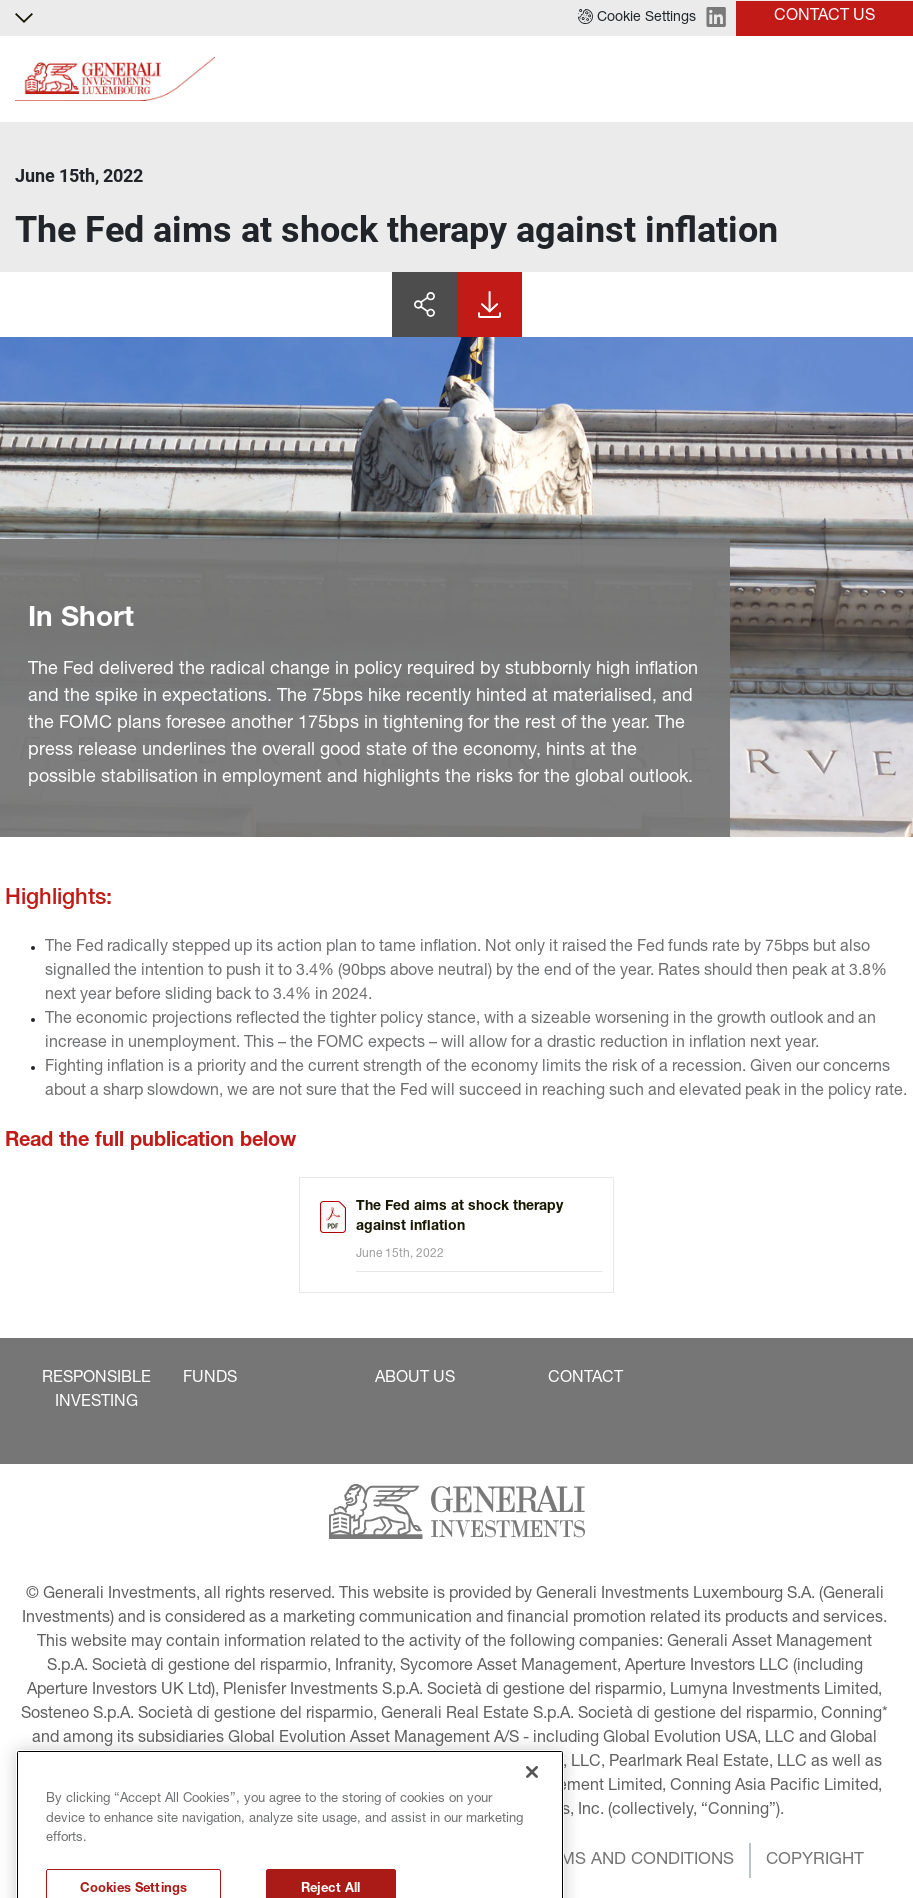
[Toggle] (886, 79)
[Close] (532, 1815)
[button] (637, 18)
